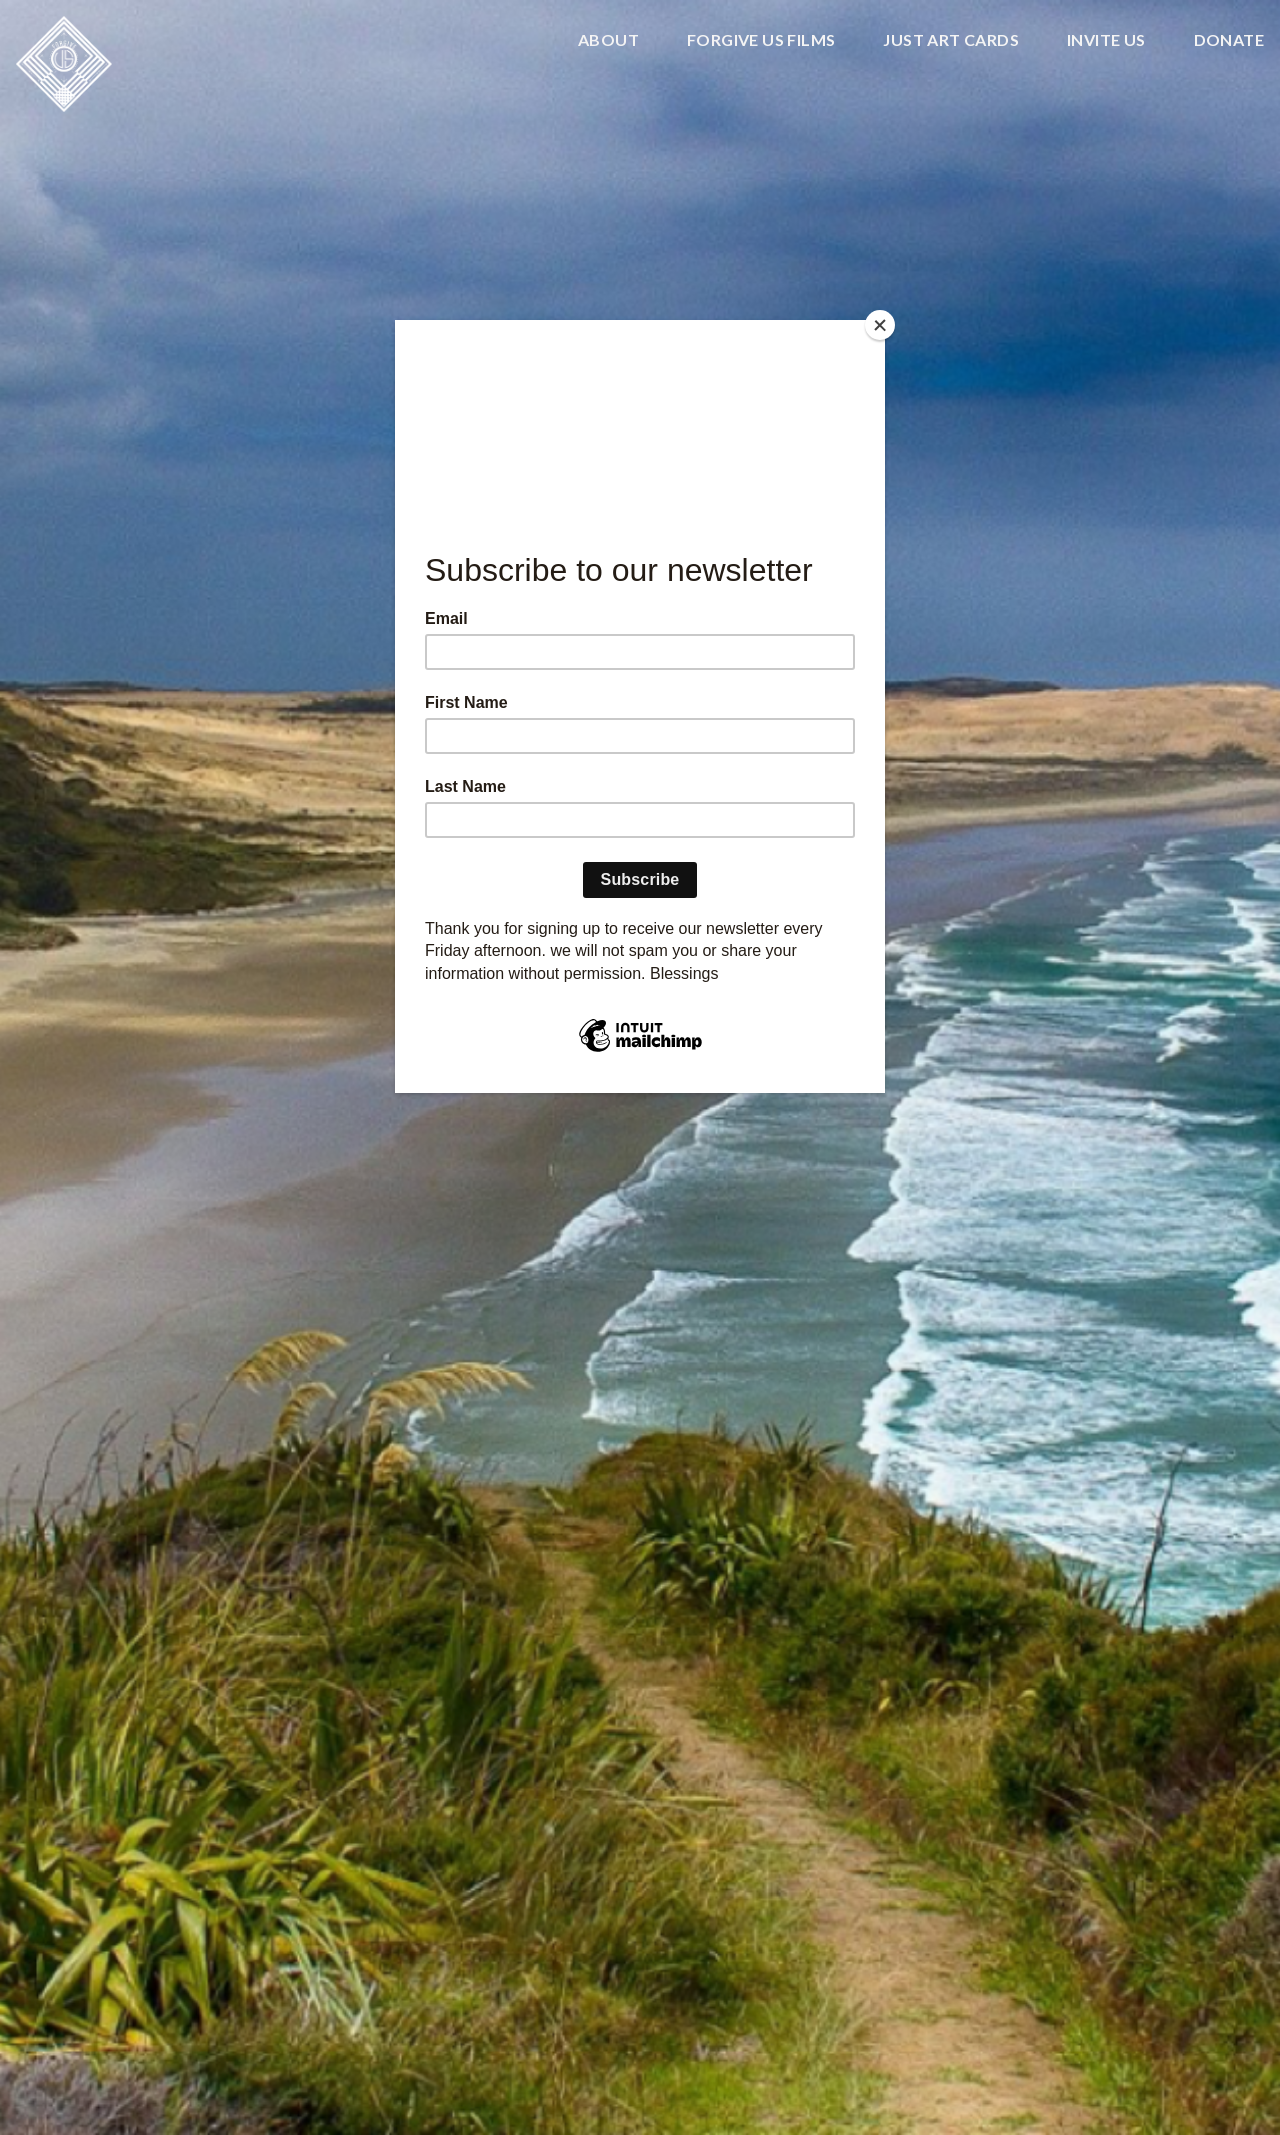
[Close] (880, 325)
